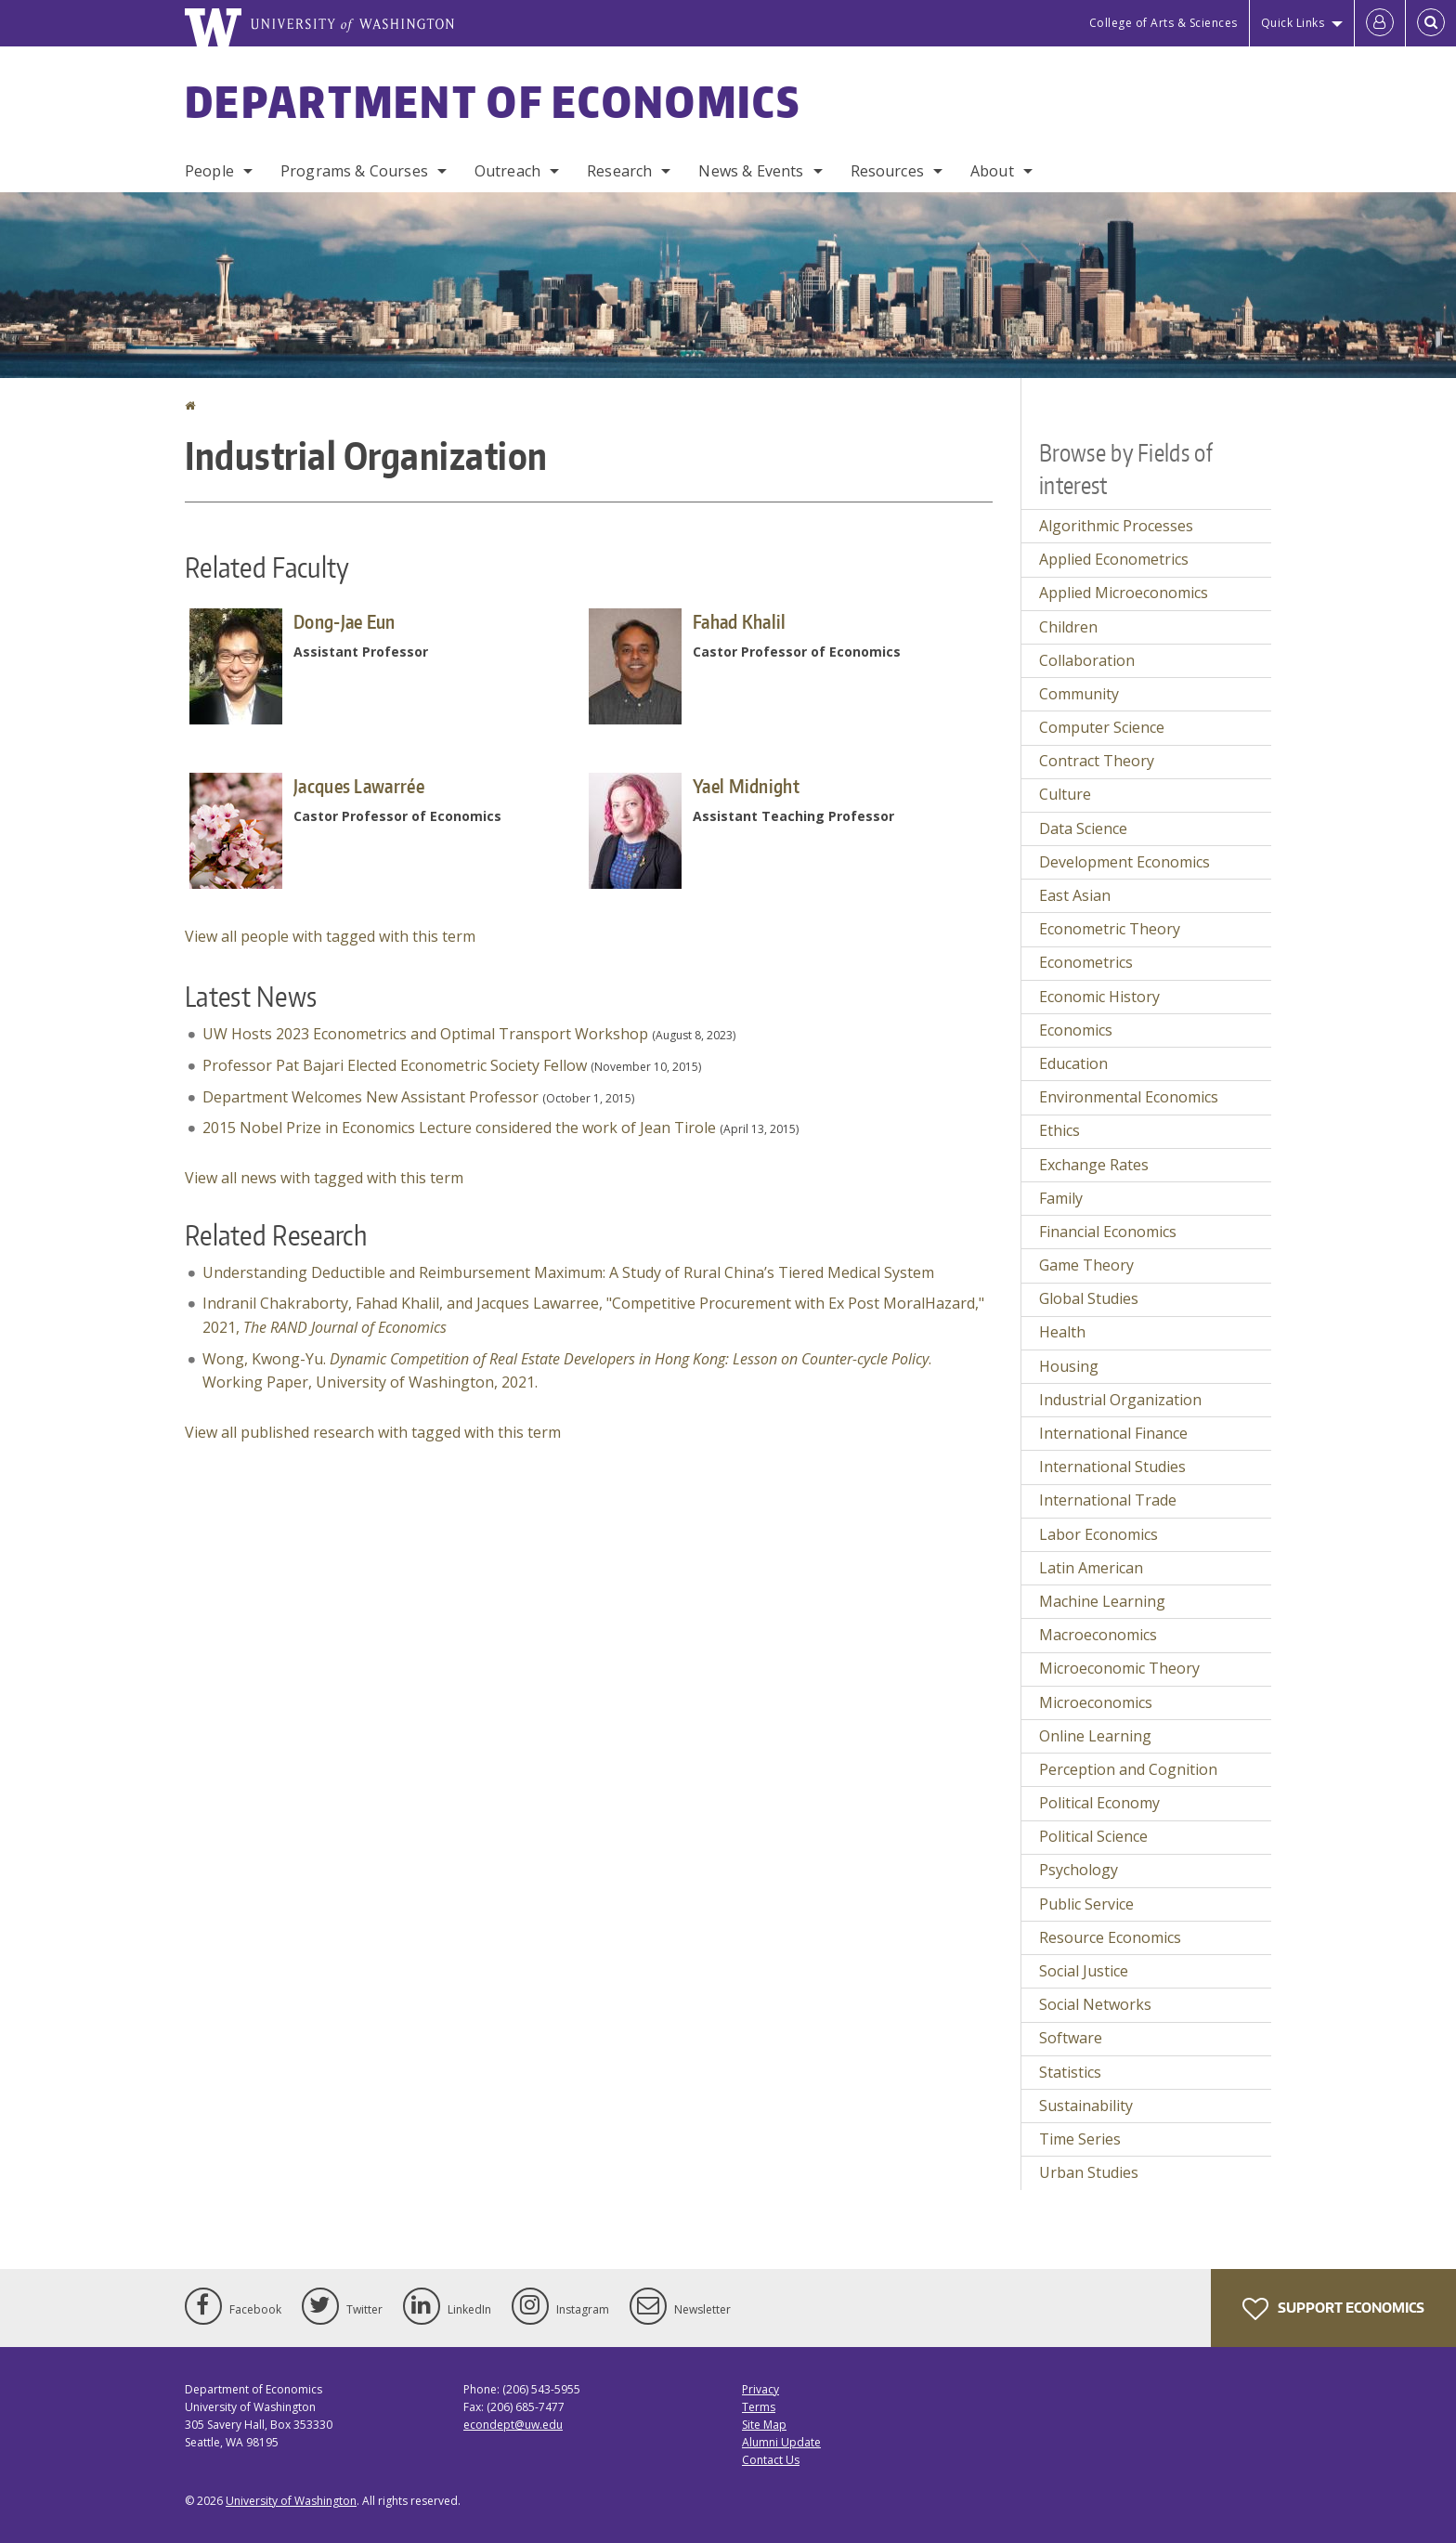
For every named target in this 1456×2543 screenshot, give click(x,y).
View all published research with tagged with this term (373, 1432)
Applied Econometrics (1114, 559)
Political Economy (1099, 1803)
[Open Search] (1431, 23)
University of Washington (291, 2501)
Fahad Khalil (739, 621)
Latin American (1091, 1568)
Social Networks (1095, 2004)
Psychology (1078, 1869)
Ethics (1059, 1130)
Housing (1068, 1366)
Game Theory (1086, 1265)
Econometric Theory (1109, 929)
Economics (1075, 1030)
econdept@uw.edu (513, 2424)
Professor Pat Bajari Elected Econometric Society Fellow (394, 1065)
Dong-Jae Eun (344, 621)
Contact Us (771, 2460)
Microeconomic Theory (1119, 1668)
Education (1073, 1063)
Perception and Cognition (1128, 1769)
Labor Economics (1098, 1534)
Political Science (1093, 1836)
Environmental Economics (1128, 1097)
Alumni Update (781, 2442)
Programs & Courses (354, 171)
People (209, 171)
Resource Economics (1110, 1937)
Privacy (760, 2389)
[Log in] (1380, 23)
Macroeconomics (1098, 1634)
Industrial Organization (1120, 1399)
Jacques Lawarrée (358, 786)
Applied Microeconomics (1123, 592)
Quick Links (1293, 23)
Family (1061, 1198)
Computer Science (1101, 727)
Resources (887, 171)
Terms (758, 2407)
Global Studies (1088, 1298)
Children (1068, 627)
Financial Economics (1107, 1231)
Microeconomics (1095, 1702)
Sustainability (1086, 2105)
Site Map (764, 2424)
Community (1079, 694)
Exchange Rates (1094, 1164)
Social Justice (1083, 1971)
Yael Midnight (746, 786)
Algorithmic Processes (1116, 525)
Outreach (507, 171)
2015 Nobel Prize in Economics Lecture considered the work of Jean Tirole (459, 1127)
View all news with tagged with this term (324, 1177)
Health (1062, 1332)
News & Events (750, 171)
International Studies (1112, 1466)
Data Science (1083, 828)
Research (619, 171)
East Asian (1075, 895)
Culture (1065, 794)
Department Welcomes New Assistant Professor (370, 1097)
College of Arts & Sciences (1163, 23)
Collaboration (1087, 660)
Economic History (1099, 996)
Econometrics (1086, 962)
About (992, 171)
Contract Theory (1096, 760)
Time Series (1080, 2139)
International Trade (1107, 1500)
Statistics (1070, 2072)
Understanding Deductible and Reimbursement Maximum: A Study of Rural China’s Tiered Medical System (568, 1272)
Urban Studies (1088, 2172)
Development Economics (1124, 862)
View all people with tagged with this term (330, 936)
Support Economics (1333, 2309)
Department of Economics (492, 101)
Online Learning (1095, 1736)
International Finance (1113, 1433)
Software (1070, 2038)
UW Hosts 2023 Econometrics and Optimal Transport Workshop (425, 1034)
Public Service (1086, 1904)
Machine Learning (1102, 1601)
